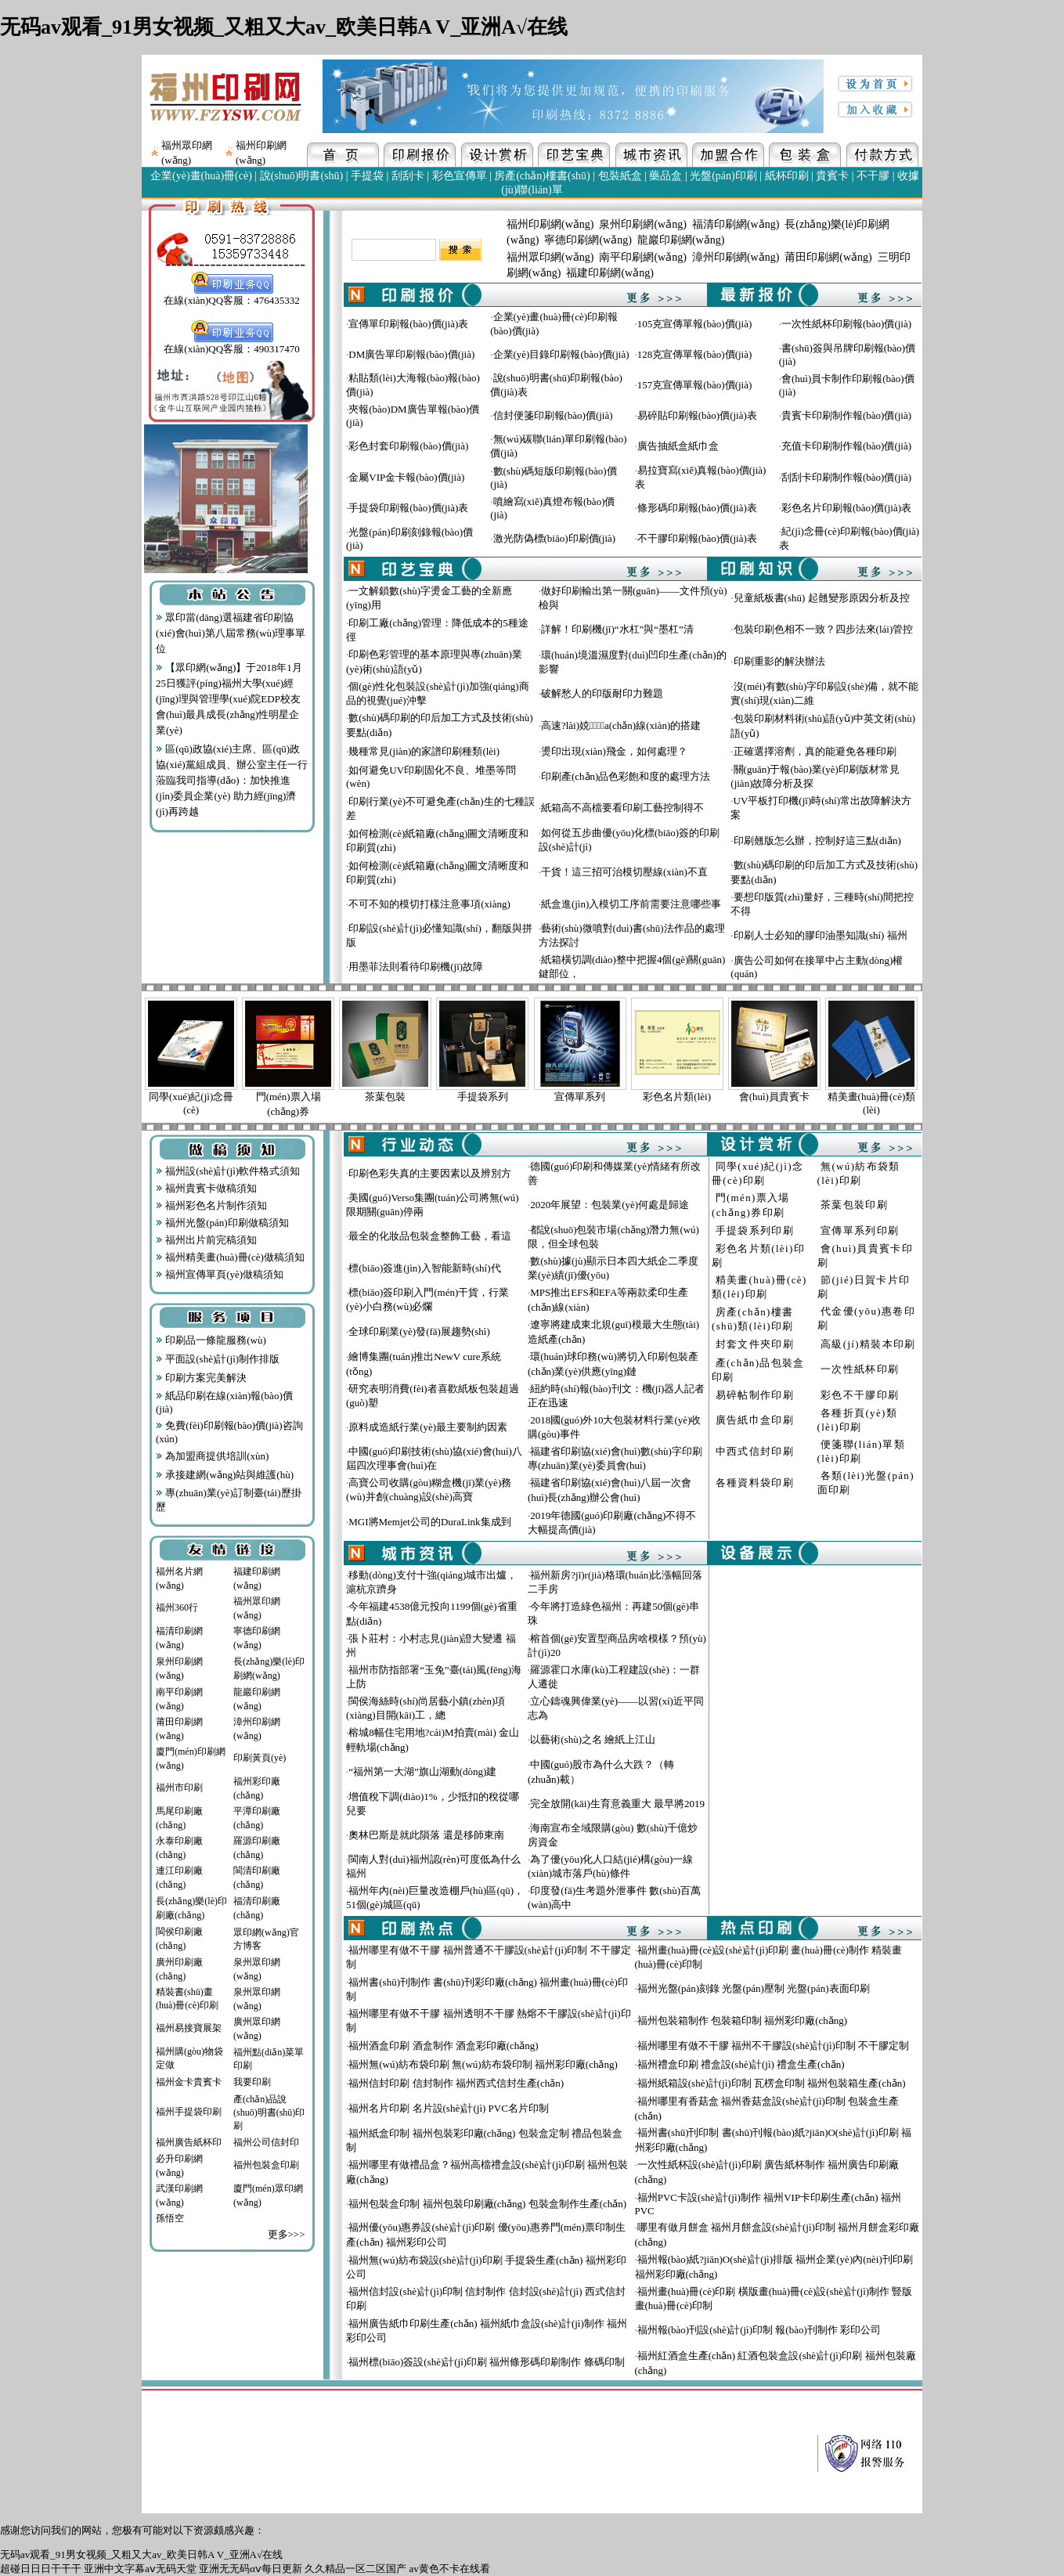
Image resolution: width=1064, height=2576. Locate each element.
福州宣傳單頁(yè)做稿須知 (219, 1274)
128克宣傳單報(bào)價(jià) (694, 354)
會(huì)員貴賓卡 (774, 1096)
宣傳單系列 (579, 1096)
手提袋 (367, 176)
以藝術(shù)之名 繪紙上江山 (592, 1739)
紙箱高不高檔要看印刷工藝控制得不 (622, 808)
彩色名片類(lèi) (677, 1096)
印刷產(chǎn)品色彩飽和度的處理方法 (625, 776)
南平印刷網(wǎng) (642, 257)
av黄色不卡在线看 (449, 2568)
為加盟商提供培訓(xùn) (212, 1456)
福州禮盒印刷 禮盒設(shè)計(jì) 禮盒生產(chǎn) (741, 2064)
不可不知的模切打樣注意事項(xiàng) (429, 904)
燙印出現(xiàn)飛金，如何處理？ (614, 751)
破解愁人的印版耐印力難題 (602, 693)
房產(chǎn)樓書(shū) (542, 176)
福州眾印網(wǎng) (550, 257)
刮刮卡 (407, 176)
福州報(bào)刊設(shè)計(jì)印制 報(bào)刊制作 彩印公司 (759, 2330)
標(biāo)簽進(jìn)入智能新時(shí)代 (424, 1268)
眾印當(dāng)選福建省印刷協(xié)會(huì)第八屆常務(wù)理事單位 (230, 633)
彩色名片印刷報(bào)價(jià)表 (846, 508)
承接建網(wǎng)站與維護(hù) (225, 1475)
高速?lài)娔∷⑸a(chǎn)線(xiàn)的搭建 (621, 725)
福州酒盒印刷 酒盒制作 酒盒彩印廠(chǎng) (443, 2045)
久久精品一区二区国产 (355, 2568)
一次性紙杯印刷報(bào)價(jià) (846, 324)
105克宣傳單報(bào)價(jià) (694, 324)
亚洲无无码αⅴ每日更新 (250, 2568)
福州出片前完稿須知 (206, 1240)
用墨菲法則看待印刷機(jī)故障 (415, 966)
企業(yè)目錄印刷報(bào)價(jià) (561, 354)
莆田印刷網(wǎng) (827, 257)
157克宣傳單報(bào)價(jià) (694, 385)
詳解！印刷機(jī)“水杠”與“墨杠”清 (617, 629)
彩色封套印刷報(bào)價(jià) (408, 446)
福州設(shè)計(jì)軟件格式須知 (228, 1171)
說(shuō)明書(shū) (302, 176)
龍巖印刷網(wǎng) (680, 240)
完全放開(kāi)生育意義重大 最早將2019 (617, 1803)
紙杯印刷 (787, 176)
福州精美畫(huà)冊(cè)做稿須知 (230, 1257)
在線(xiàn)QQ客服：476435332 (231, 295)
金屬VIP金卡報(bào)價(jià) (406, 477)
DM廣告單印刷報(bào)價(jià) (411, 354)
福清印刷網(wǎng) (735, 224)
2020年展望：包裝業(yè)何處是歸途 (609, 1204)
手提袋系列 (482, 1096)
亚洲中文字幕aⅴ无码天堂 (140, 2568)
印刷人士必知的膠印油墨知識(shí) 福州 (820, 935)
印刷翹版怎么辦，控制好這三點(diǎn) (817, 840)
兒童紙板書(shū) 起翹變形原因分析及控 (822, 598)
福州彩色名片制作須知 (211, 1205)
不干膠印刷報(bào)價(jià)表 (697, 538)
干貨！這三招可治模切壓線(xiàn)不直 (624, 872)
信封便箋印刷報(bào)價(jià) (553, 415)
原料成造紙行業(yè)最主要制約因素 (427, 1427)
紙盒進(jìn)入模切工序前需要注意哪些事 (631, 904)
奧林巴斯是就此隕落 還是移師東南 (425, 1835)
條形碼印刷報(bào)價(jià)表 (697, 508)
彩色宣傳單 (459, 176)
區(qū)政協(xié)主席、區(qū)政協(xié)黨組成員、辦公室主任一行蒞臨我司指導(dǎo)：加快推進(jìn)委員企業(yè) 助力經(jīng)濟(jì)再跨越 (232, 780)
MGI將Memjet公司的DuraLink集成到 (429, 1522)
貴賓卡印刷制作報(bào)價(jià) (846, 415)
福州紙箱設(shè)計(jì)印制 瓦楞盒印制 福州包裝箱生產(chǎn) (771, 2083)
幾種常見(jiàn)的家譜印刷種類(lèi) (424, 751)
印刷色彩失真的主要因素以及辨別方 (429, 1173)
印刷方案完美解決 (201, 1378)
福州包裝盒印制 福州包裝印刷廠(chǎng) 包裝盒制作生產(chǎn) (487, 2204)
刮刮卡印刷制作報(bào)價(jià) (846, 477)
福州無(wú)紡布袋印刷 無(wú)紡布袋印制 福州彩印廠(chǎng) (483, 2064)
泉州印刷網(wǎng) (642, 224)
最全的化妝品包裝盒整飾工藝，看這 (429, 1236)
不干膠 (873, 176)
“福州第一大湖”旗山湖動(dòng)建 (422, 1771)
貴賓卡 (832, 176)
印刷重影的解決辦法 (779, 661)
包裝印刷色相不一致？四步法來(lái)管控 (824, 629)
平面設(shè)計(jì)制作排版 (218, 1359)
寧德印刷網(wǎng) (587, 240)
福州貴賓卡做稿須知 (206, 1188)
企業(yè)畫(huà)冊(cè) (201, 176)
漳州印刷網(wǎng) (735, 257)
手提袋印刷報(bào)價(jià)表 (408, 508)
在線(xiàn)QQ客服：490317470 (231, 344)
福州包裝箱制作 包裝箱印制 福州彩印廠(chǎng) (742, 2020)
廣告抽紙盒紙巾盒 (678, 446)
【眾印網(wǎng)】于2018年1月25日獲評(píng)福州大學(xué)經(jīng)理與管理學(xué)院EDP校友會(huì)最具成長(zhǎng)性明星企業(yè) (229, 699)
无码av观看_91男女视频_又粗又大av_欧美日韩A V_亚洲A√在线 (284, 27)
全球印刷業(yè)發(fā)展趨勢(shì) (419, 1331)
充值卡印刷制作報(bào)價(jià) (846, 446)
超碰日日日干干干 (40, 2568)
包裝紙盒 (620, 176)
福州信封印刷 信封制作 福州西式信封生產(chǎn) (456, 2083)
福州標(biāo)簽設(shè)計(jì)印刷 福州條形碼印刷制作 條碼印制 (486, 2362)
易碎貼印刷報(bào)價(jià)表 (697, 415)
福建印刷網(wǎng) (609, 273)
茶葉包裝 (385, 1096)
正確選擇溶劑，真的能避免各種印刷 (815, 751)
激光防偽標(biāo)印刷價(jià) (554, 538)
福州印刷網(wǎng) (550, 224)
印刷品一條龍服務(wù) (211, 1340)
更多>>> (286, 2234)
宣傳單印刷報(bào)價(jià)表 (408, 324)
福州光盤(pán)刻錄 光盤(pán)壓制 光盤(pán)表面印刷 (753, 1988)
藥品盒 (665, 176)
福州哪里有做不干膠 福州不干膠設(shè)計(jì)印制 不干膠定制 (773, 2045)
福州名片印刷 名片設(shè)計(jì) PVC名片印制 (448, 2108)
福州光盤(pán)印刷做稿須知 (222, 1222)
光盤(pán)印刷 (723, 176)
